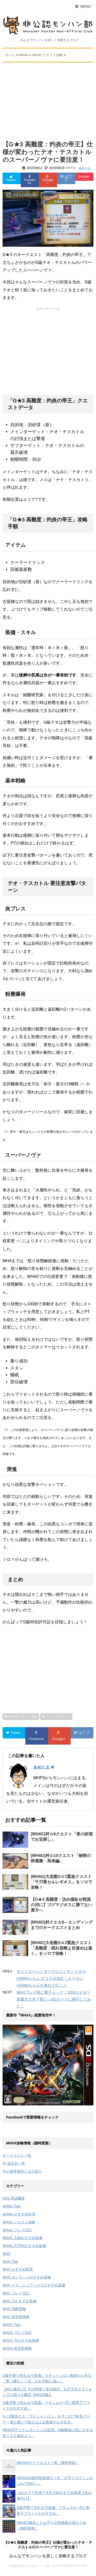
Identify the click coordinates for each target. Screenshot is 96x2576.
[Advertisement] (48, 100)
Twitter (11, 178)
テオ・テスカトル (58, 1716)
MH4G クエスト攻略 (23, 1716)
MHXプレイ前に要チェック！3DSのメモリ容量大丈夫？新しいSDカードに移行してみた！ (54, 1999)
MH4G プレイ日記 (17, 2230)
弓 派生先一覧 (14, 2163)
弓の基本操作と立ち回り (22, 2171)
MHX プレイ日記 (16, 2293)
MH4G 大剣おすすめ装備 (22, 2238)
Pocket (84, 176)
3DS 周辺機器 (14, 2198)
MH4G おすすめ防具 (19, 2214)
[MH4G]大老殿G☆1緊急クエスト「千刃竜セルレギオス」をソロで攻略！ (61, 1881)
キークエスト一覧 (17, 2155)
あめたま (85, 168)
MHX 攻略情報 (14, 2309)
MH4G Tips (11, 2206)
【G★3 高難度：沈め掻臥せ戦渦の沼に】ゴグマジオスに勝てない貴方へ (61, 1904)
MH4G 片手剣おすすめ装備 (24, 2246)
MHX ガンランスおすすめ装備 (27, 2277)
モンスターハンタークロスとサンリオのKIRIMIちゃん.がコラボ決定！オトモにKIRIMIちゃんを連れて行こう (51, 1978)
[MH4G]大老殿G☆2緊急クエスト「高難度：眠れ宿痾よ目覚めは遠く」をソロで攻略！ (61, 1948)
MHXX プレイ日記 (17, 2333)
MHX (6, 2254)
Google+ (48, 180)
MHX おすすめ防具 (18, 2269)
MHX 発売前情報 (16, 2317)
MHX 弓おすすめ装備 (20, 2301)
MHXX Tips (11, 2325)
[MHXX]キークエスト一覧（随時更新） (48, 2463)
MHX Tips (10, 2262)
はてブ (68, 178)
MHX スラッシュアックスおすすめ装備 (34, 2285)
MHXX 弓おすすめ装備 (21, 2340)
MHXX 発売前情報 (17, 2348)
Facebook (30, 180)
